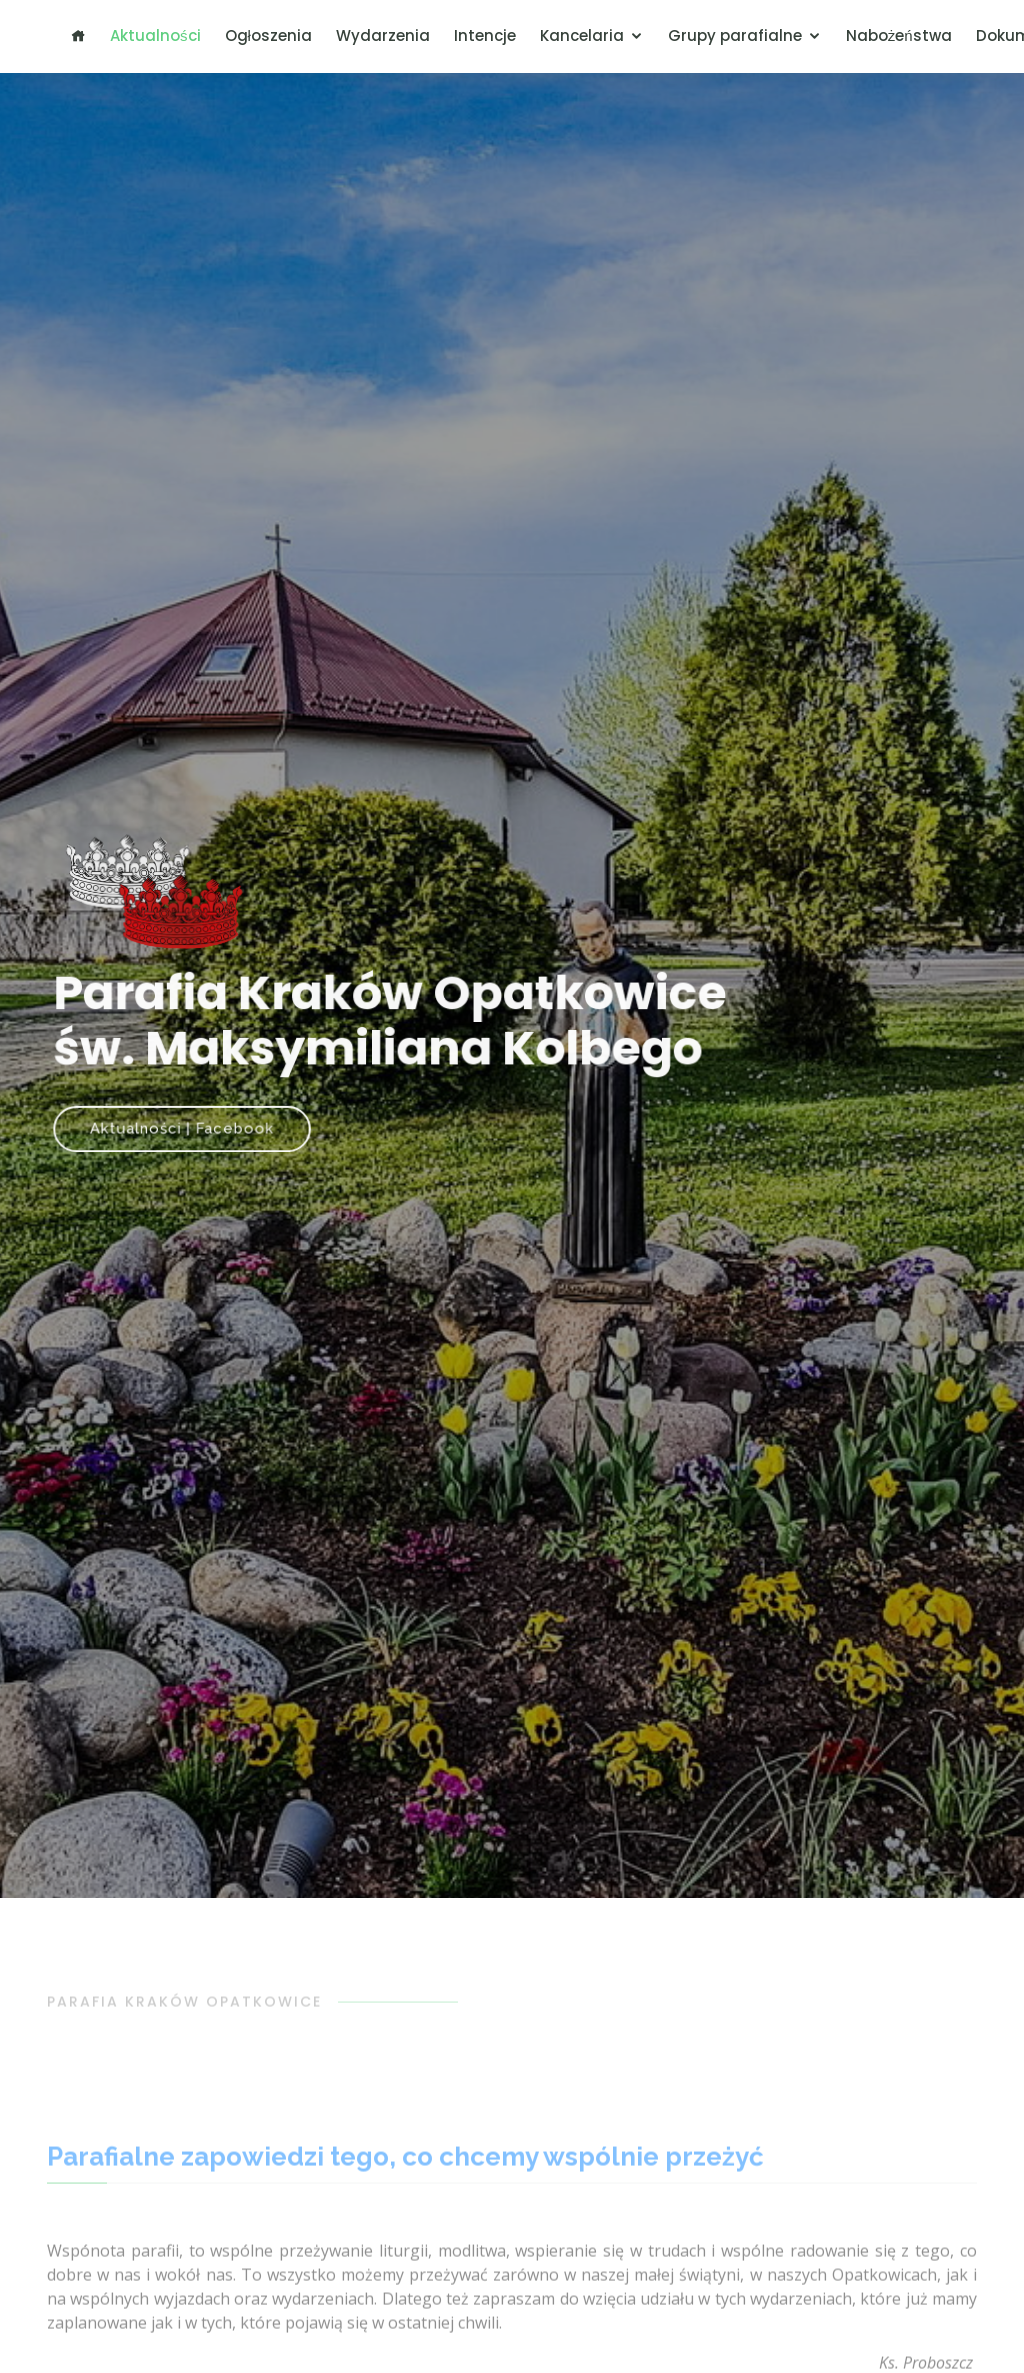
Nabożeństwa (899, 35)
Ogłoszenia (268, 35)
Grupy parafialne (735, 35)
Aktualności (155, 35)
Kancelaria (582, 35)
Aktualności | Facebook (187, 1125)
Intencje (485, 35)
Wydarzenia (383, 35)
